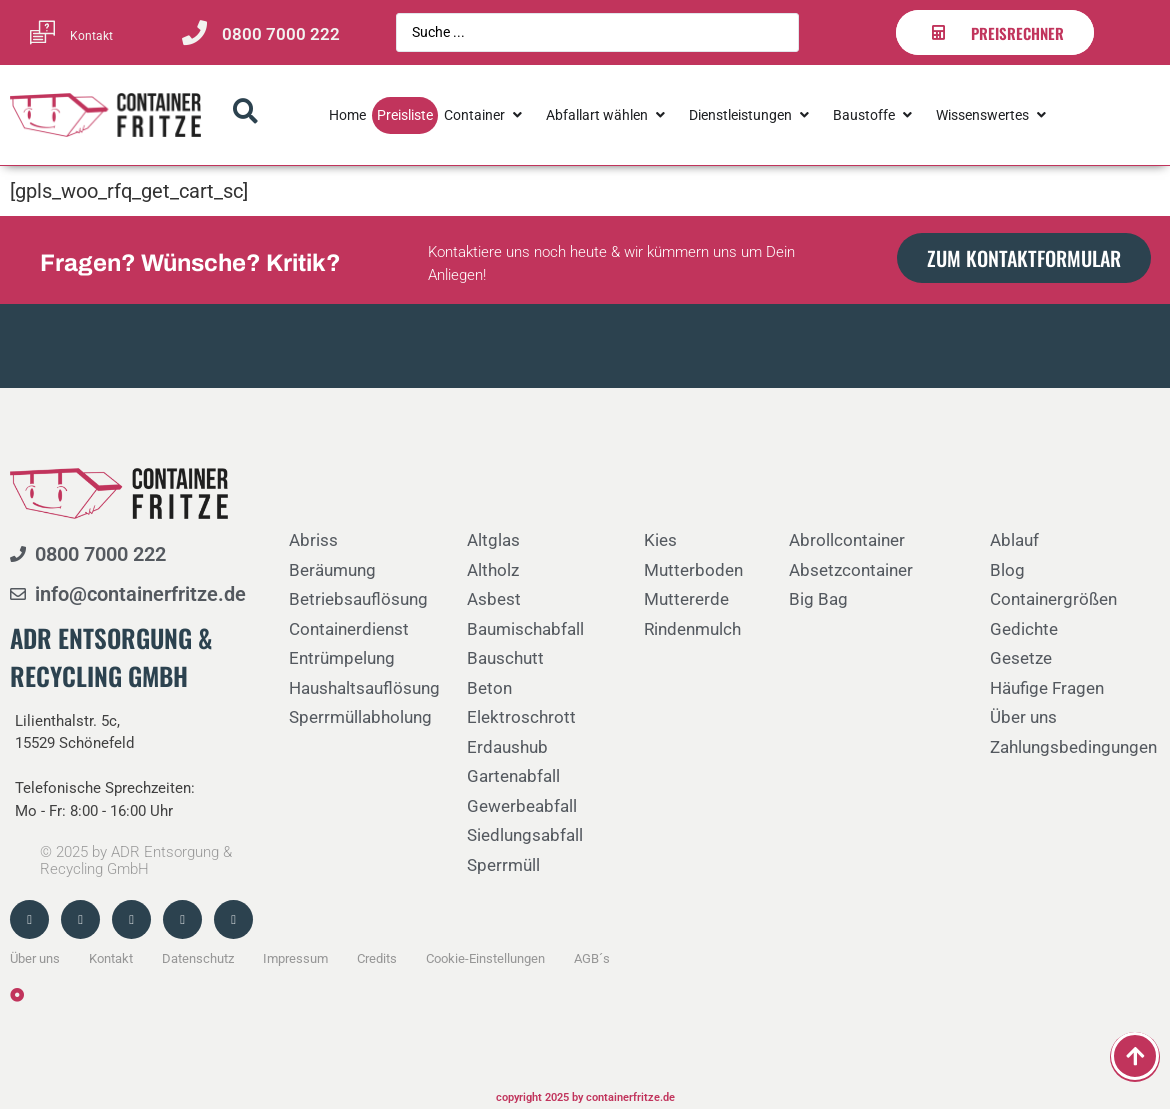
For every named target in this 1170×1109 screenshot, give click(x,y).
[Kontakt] (42, 32)
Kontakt (91, 36)
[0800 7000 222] (194, 32)
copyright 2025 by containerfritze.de (585, 1097)
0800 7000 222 (281, 34)
